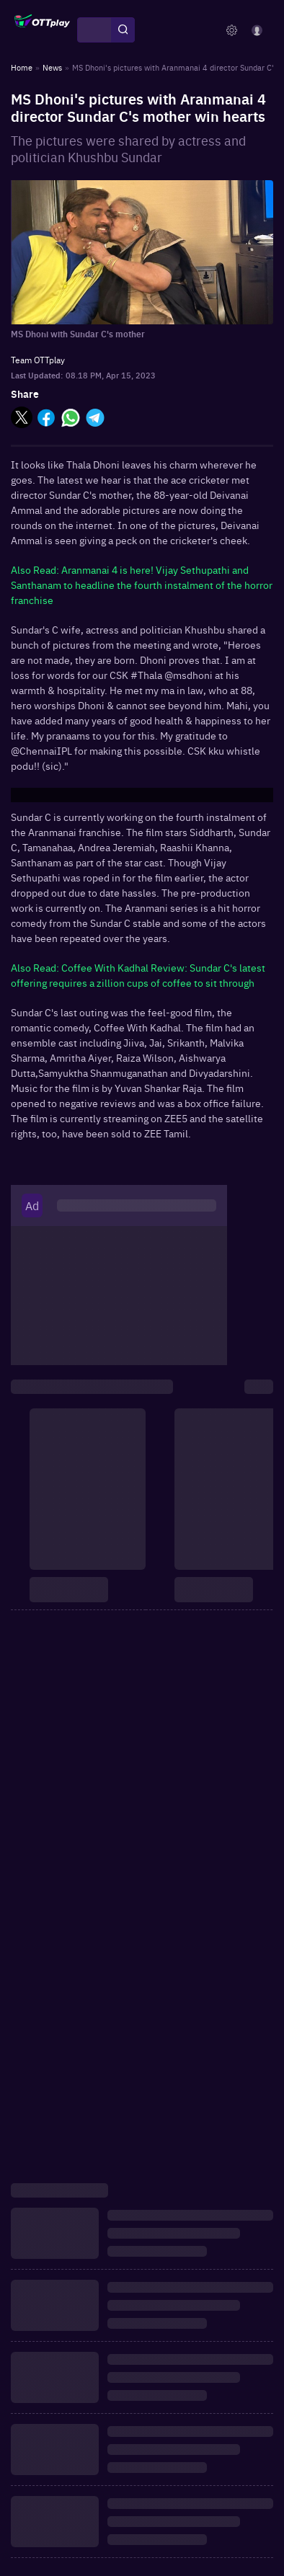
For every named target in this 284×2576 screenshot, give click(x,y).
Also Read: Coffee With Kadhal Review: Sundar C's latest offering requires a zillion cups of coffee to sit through (138, 975)
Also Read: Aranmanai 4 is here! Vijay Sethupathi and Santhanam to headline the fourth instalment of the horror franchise (141, 584)
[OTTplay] (42, 30)
